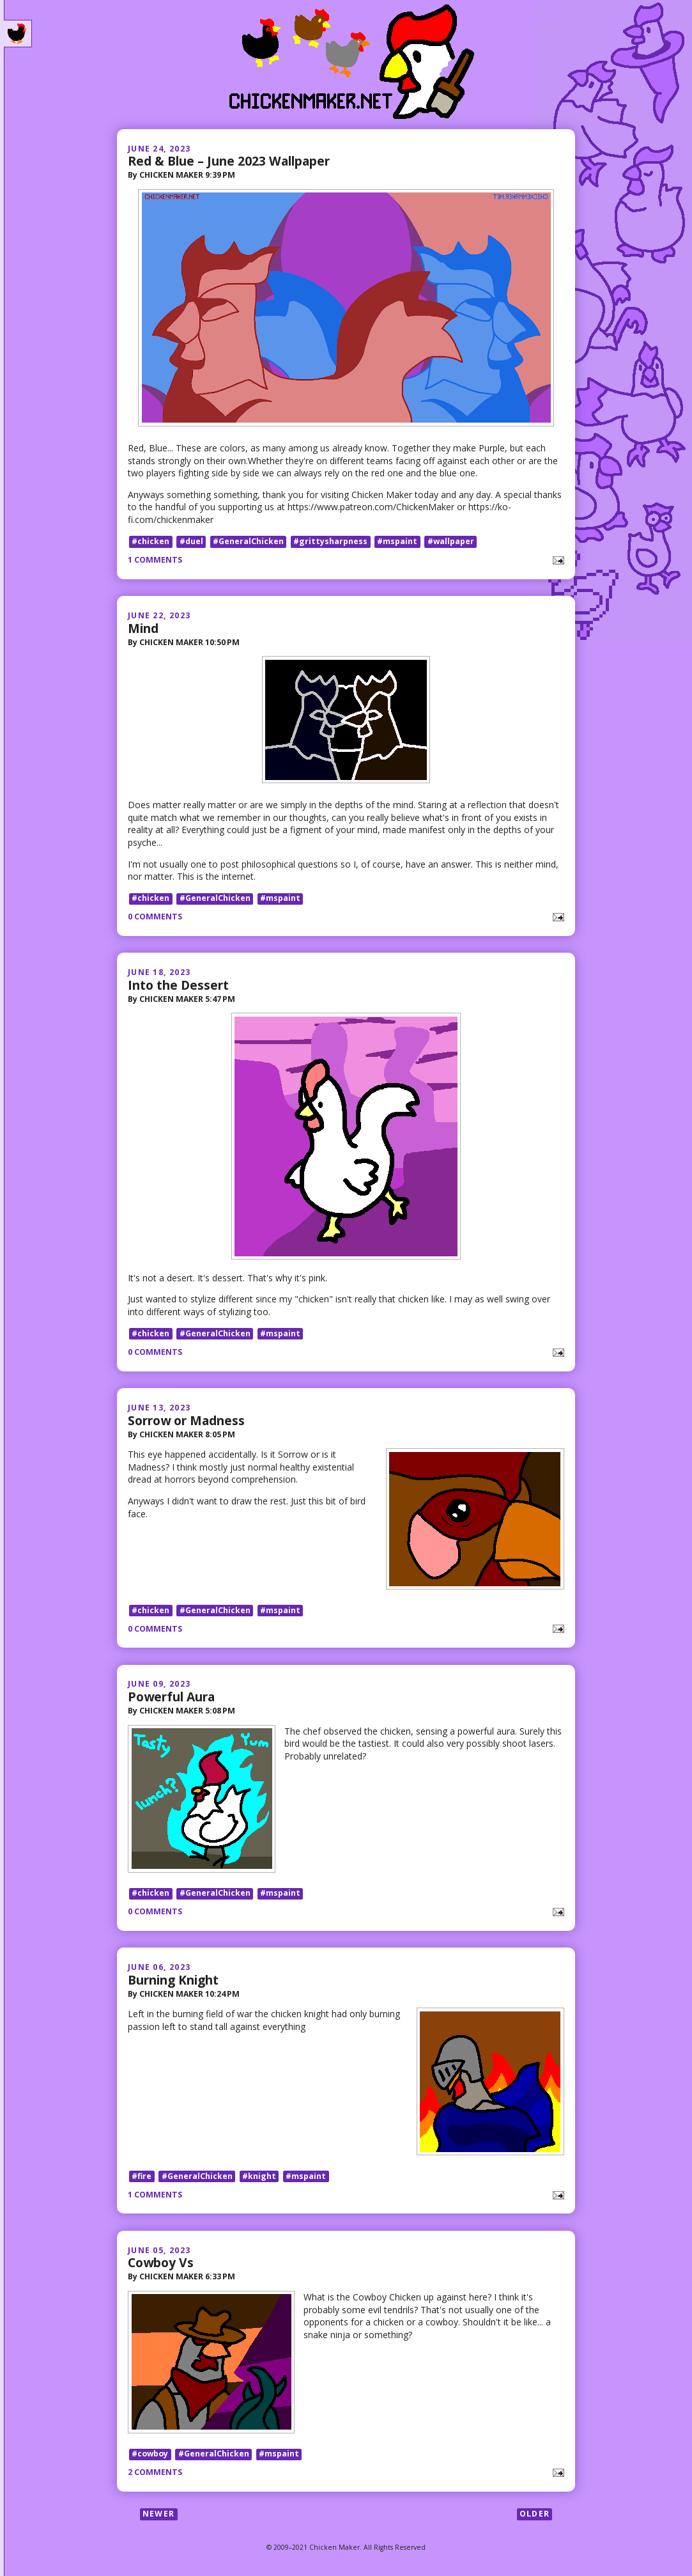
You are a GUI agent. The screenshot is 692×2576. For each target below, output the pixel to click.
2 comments (155, 2474)
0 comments (155, 916)
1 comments (155, 559)
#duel (191, 541)
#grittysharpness (330, 541)
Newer (158, 2515)
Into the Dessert (178, 985)
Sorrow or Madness (186, 1420)
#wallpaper (450, 541)
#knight (259, 2177)
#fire (141, 2177)
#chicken (150, 541)
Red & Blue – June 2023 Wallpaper (229, 160)
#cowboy (150, 2455)
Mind (143, 628)
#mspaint (397, 541)
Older (534, 2515)
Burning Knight (173, 1980)
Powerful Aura (171, 1697)
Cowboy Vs (161, 2263)
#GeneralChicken (248, 541)
